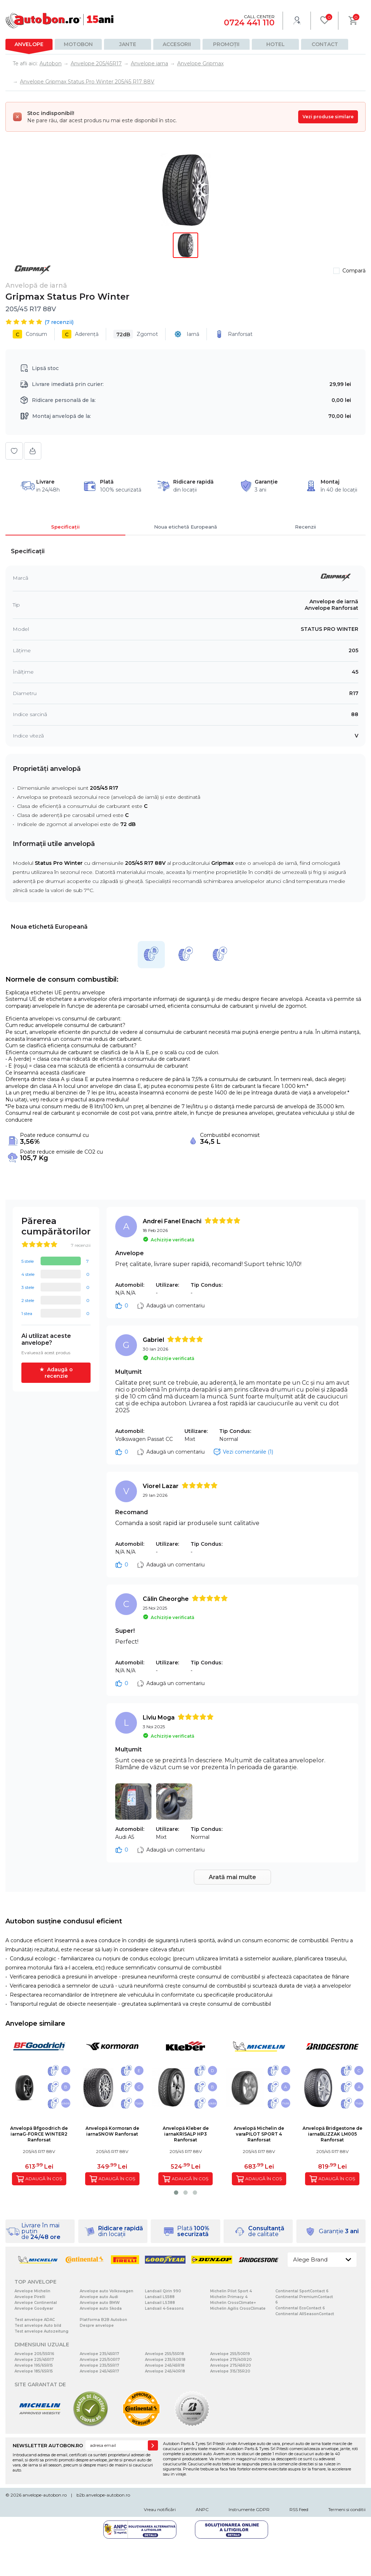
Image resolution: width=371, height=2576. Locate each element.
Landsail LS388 (160, 2302)
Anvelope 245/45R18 (164, 2365)
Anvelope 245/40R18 (165, 2371)
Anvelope (28, 44)
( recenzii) (59, 322)
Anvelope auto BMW (100, 2302)
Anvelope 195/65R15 (33, 2365)
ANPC (202, 2509)
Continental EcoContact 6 (300, 2308)
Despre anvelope (97, 2325)
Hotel (275, 44)
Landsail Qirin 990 (163, 2291)
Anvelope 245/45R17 (99, 2371)
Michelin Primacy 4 (228, 2296)
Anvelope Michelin (32, 2291)
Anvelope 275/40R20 (231, 2359)
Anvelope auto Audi (99, 2296)
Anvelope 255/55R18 (164, 2353)
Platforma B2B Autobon (103, 2319)
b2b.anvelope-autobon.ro (103, 2495)
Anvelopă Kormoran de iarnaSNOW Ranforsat (112, 2131)
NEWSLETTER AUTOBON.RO (48, 2445)
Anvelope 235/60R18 (165, 2359)
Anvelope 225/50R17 (100, 2359)
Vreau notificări (160, 2509)
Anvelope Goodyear (33, 2308)
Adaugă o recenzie (59, 1372)
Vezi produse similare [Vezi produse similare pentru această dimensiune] (328, 116)
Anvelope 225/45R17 (34, 2359)
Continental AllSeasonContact (304, 2314)
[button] (176, 2192)
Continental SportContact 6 (302, 2291)
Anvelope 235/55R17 (99, 2365)
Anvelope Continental (35, 2302)
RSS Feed (298, 2509)
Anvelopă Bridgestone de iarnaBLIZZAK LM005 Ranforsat (332, 2133)
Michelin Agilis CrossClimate (238, 2308)
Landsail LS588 (160, 2296)
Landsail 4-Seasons (164, 2308)
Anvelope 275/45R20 (230, 2365)
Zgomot (135, 334)
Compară (354, 270)
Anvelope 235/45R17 (99, 2353)
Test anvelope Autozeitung (41, 2331)
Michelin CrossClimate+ (233, 2302)
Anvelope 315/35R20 (230, 2371)
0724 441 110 (249, 23)
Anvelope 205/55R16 (34, 2353)
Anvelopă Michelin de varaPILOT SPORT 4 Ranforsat (259, 2133)
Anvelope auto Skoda (101, 2308)
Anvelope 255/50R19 (230, 2353)
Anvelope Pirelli (29, 2296)
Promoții (226, 44)
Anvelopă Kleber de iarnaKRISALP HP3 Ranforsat (186, 2133)
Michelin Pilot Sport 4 (231, 2291)
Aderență (80, 334)
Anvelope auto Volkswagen (106, 2291)
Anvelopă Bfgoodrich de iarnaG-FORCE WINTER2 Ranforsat (39, 2133)
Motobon (78, 44)
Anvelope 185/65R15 (33, 2371)
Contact (325, 44)
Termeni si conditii (347, 2509)
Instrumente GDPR (249, 2509)
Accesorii (177, 44)
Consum (30, 334)
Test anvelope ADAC (34, 2319)
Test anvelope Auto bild (37, 2325)
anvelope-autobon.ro (44, 2495)
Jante (127, 44)
